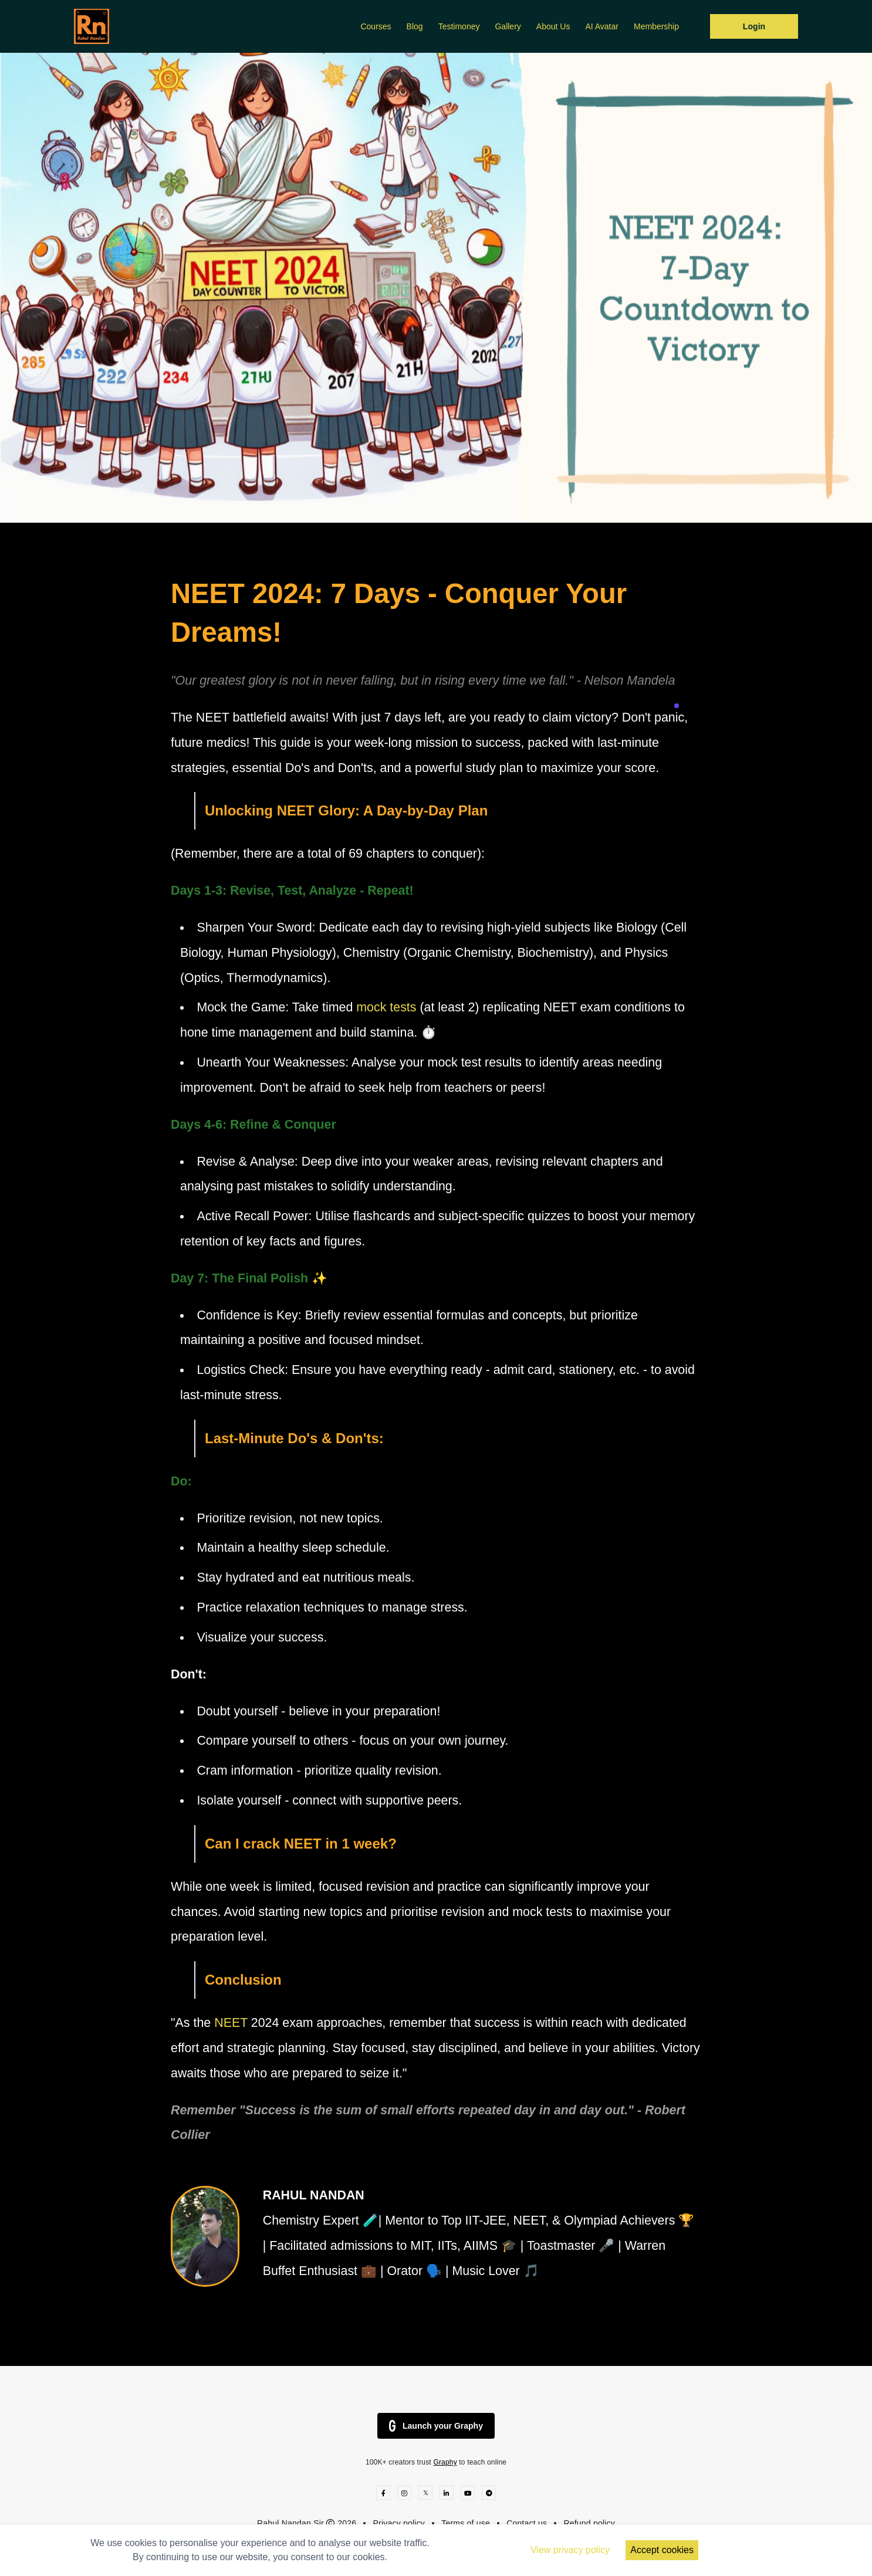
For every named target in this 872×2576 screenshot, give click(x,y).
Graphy (445, 2462)
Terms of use (465, 2523)
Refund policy (589, 2523)
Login (754, 26)
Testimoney (459, 26)
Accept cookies (662, 2550)
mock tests (386, 1007)
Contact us (526, 2523)
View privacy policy (570, 2550)
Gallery (508, 26)
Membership (656, 26)
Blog (415, 26)
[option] (436, 288)
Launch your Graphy (436, 2426)
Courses (375, 26)
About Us (553, 26)
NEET (232, 2023)
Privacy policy (399, 2523)
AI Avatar (601, 26)
